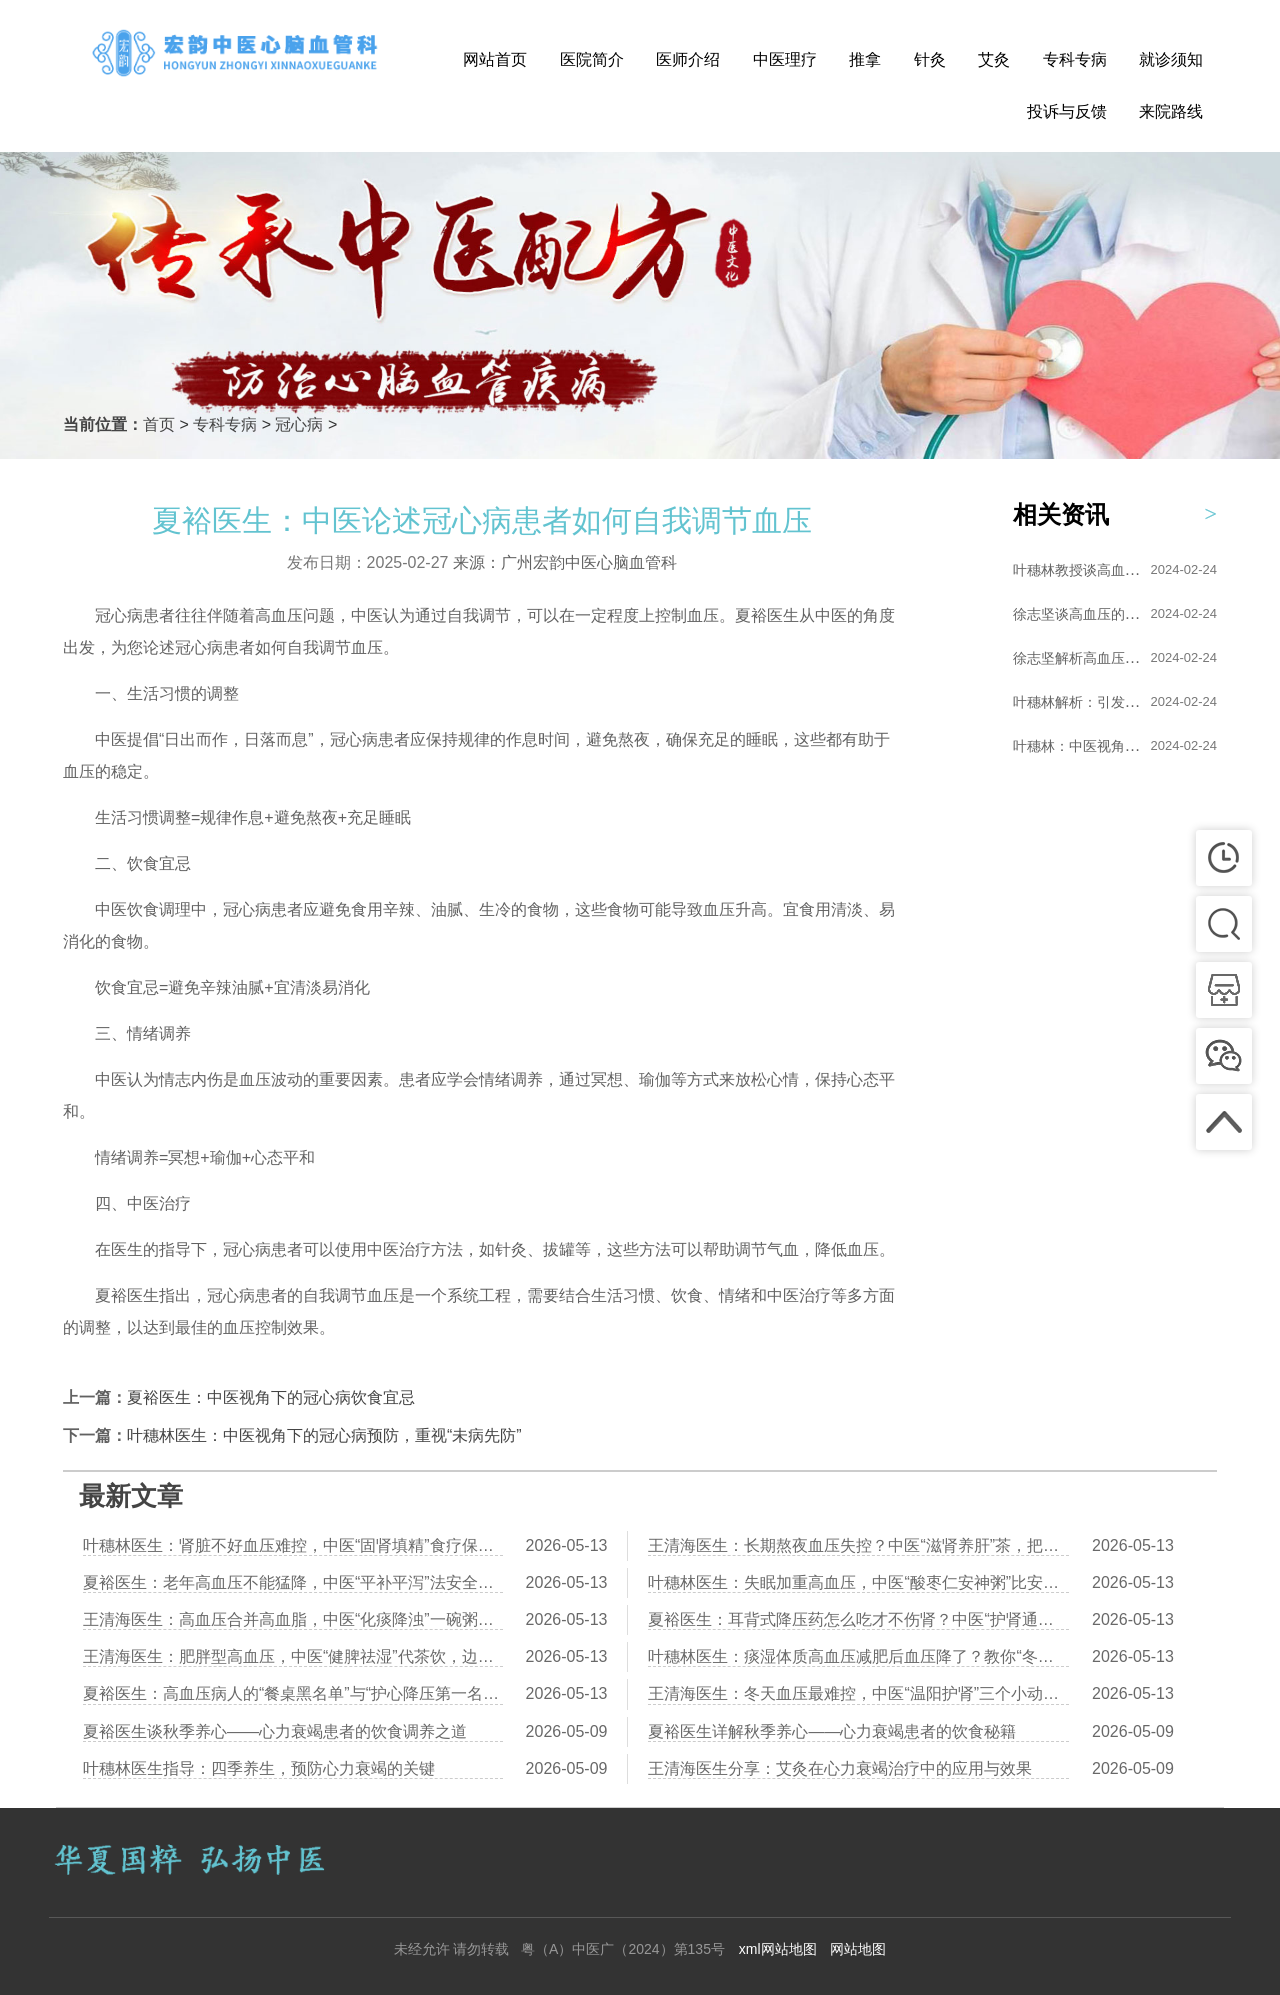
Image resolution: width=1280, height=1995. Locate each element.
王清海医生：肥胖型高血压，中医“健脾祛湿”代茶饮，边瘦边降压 (293, 1656)
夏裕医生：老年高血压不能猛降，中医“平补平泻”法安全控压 (293, 1582)
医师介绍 (688, 59)
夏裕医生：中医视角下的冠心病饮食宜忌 (271, 1397)
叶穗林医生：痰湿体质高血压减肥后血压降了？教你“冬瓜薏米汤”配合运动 (858, 1656)
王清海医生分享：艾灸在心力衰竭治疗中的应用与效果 (840, 1768)
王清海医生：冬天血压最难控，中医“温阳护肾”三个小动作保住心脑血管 (858, 1693)
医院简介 (592, 59)
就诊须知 (1171, 59)
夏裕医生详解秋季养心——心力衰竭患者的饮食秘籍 (832, 1731)
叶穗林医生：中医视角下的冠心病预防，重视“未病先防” (324, 1435)
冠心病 (299, 424)
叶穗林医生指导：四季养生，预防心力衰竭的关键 (259, 1768)
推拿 (865, 59)
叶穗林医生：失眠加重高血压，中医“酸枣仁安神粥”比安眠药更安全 (858, 1582)
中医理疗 (785, 59)
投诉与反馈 (1067, 111)
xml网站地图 (778, 1949)
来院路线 (1171, 111)
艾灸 (994, 59)
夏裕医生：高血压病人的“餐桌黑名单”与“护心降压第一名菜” (293, 1693)
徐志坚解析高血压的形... (1089, 658)
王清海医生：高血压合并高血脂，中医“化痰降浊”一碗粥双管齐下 (293, 1619)
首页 (159, 424)
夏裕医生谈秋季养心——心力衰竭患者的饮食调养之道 (275, 1731)
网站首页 (495, 59)
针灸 (930, 59)
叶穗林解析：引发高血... (1089, 702)
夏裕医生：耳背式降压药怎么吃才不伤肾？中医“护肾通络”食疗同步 (858, 1619)
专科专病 (1075, 59)
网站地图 (858, 1949)
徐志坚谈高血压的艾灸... (1089, 614)
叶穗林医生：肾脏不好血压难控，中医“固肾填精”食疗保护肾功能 (293, 1545)
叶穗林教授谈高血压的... (1089, 570)
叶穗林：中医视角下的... (1089, 746)
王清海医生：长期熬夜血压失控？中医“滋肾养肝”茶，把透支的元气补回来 (858, 1545)
